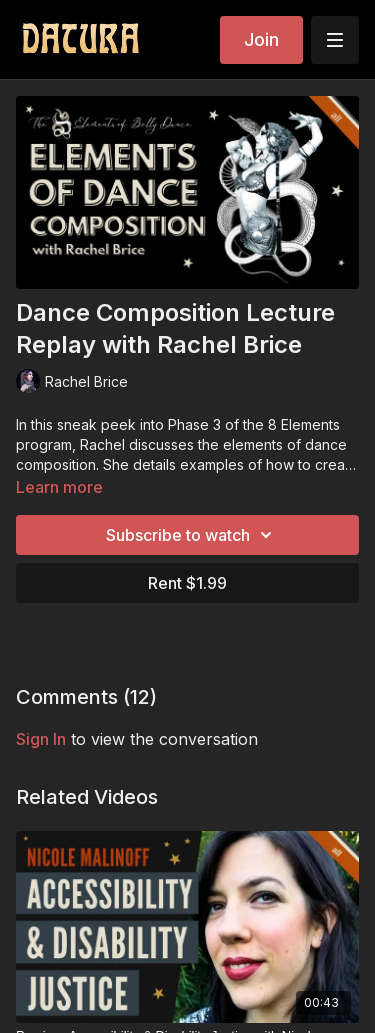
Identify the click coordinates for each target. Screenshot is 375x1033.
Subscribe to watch (192, 535)
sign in (41, 739)
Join (261, 39)
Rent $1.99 (187, 583)
